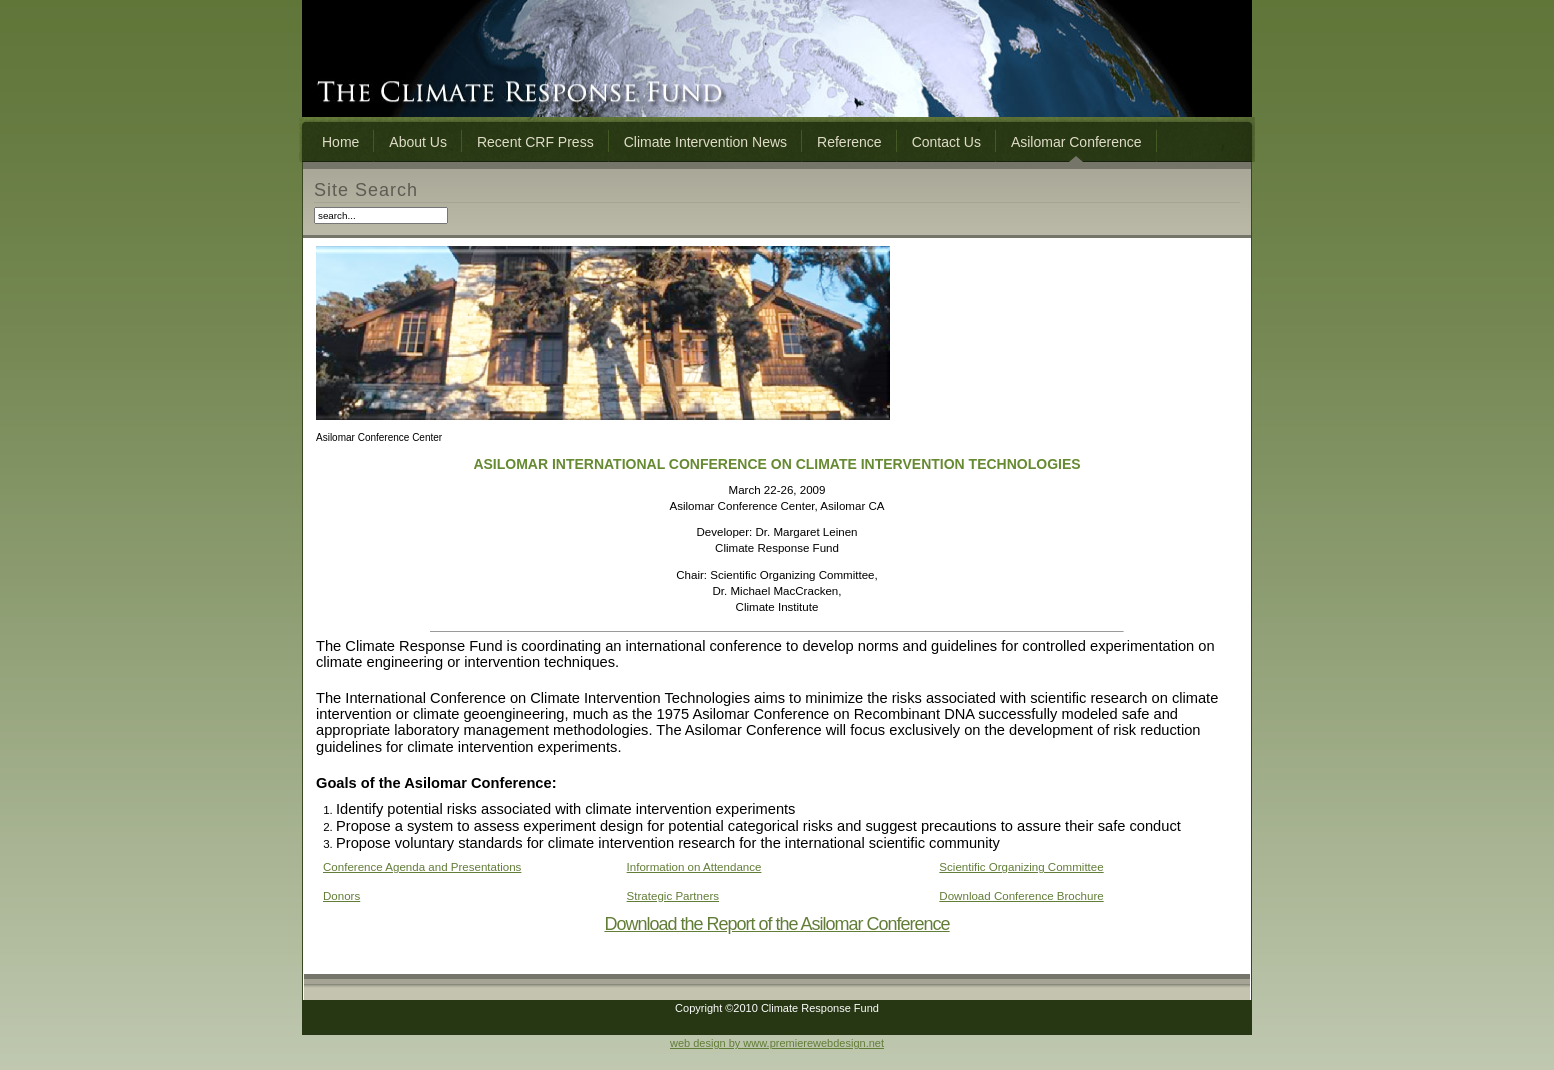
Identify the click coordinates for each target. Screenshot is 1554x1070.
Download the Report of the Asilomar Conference (776, 924)
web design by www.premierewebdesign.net (777, 1043)
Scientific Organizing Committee (1021, 867)
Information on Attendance (694, 867)
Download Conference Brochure (1021, 896)
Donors (341, 896)
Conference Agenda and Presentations (422, 867)
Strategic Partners (673, 896)
